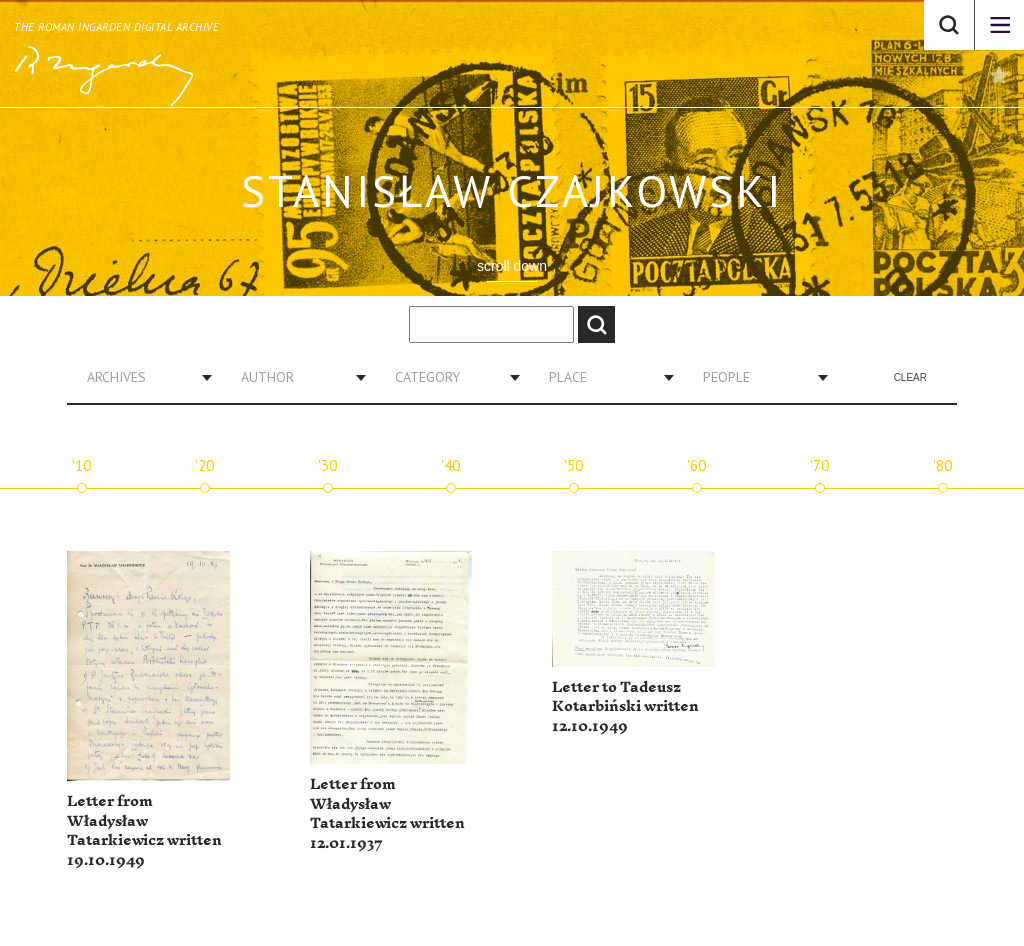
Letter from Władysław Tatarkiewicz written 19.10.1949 (144, 831)
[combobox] (142, 377)
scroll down (512, 266)
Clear (910, 377)
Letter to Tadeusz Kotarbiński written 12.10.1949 (625, 707)
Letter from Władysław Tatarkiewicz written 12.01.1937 (387, 814)
